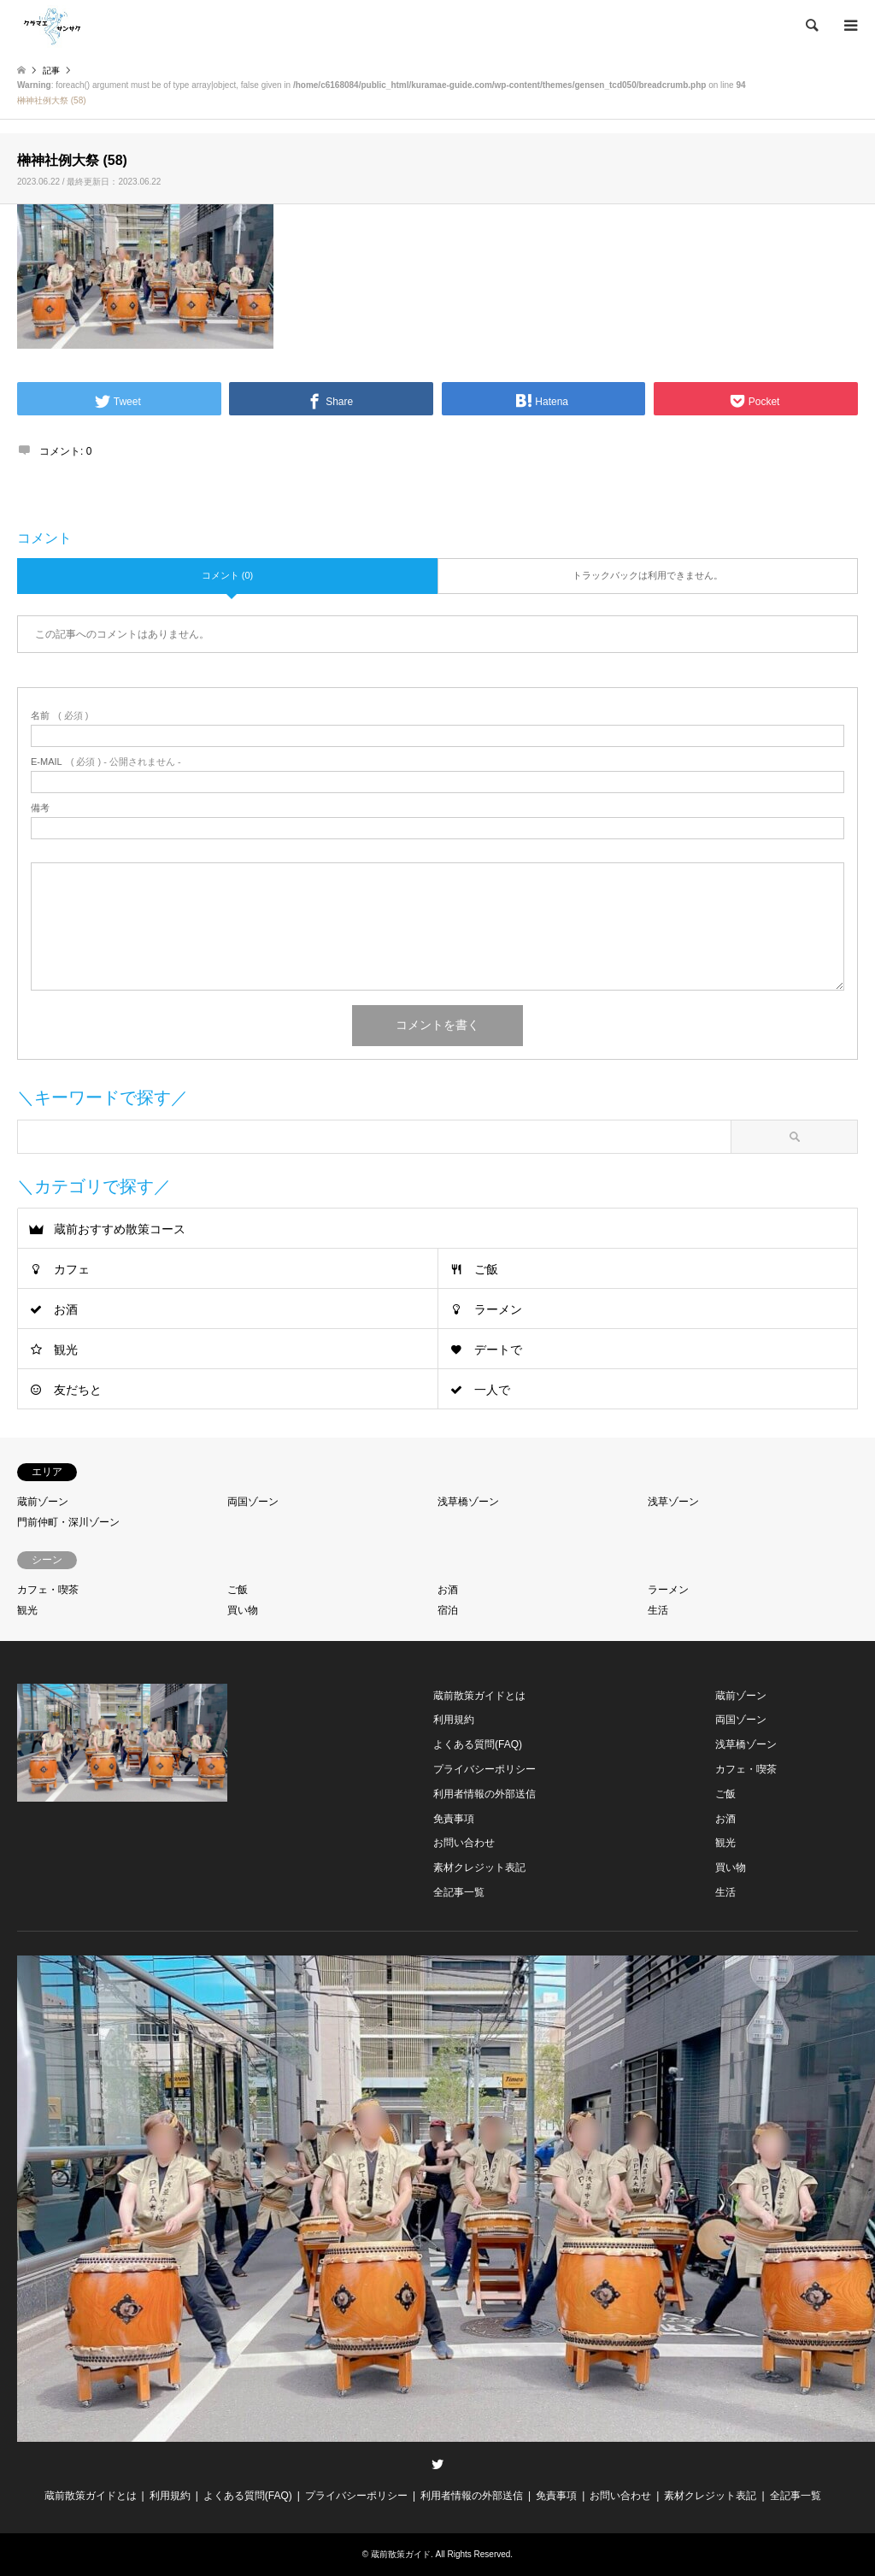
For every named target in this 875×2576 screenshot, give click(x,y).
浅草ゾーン (673, 1502)
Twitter (437, 2464)
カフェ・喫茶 (48, 1590)
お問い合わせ (464, 1843)
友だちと (78, 1390)
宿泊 (448, 1610)
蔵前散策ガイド (401, 2554)
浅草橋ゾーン (468, 1502)
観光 (66, 1349)
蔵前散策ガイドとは (479, 1696)
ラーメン (498, 1309)
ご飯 (486, 1269)
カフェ (72, 1269)
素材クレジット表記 (479, 1867)
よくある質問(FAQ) (477, 1744)
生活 (658, 1610)
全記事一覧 (458, 1892)
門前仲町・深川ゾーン (68, 1522)
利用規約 (453, 1720)
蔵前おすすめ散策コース (119, 1229)
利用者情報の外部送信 (484, 1794)
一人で (492, 1390)
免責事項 (453, 1819)
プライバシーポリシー (484, 1769)
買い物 (242, 1610)
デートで (498, 1349)
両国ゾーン (253, 1502)
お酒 (66, 1309)
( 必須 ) (59, 715)
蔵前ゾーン (42, 1502)
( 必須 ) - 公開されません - (106, 762)
